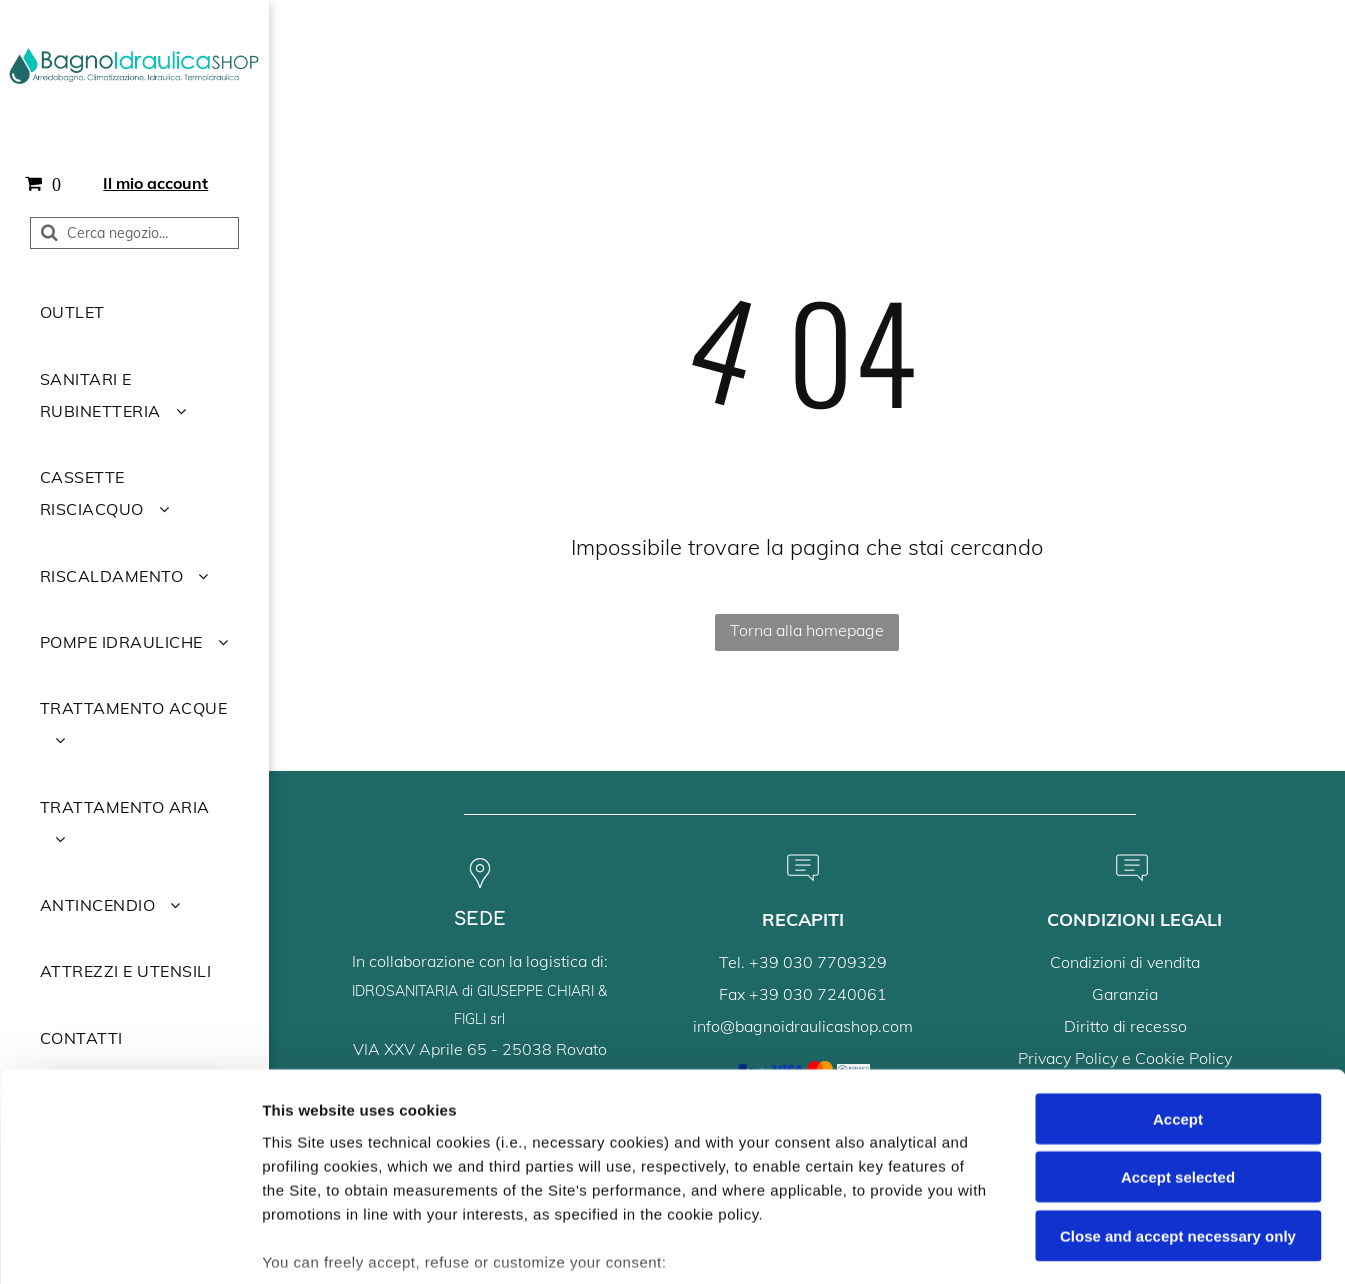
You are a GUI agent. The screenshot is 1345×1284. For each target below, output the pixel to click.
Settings (1017, 1244)
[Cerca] (134, 233)
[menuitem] (134, 312)
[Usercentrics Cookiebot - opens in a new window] (129, 1245)
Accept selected (1178, 1033)
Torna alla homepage (807, 630)
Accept (1178, 975)
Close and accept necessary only (1178, 1092)
